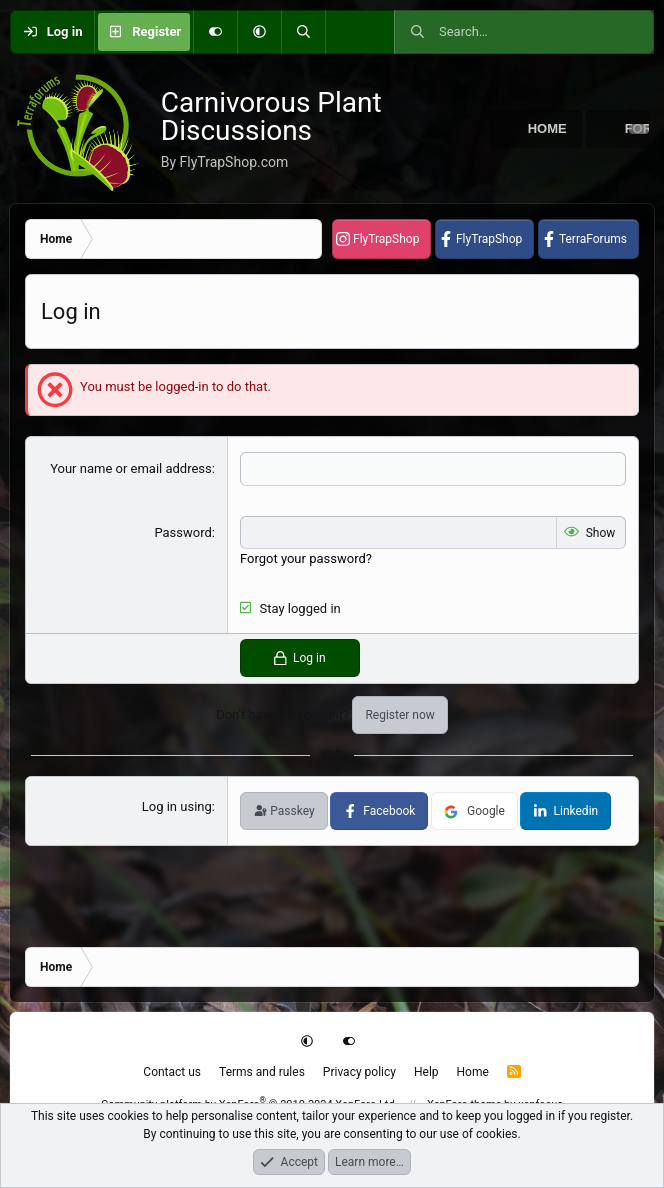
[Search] (303, 32)
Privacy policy (359, 1072)
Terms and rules (262, 1072)
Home (547, 128)
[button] (259, 32)
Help (426, 1072)
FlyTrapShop (386, 239)
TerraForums (593, 239)
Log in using (177, 806)
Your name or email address (131, 468)
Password (182, 532)
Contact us (172, 1072)
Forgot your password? (306, 558)
